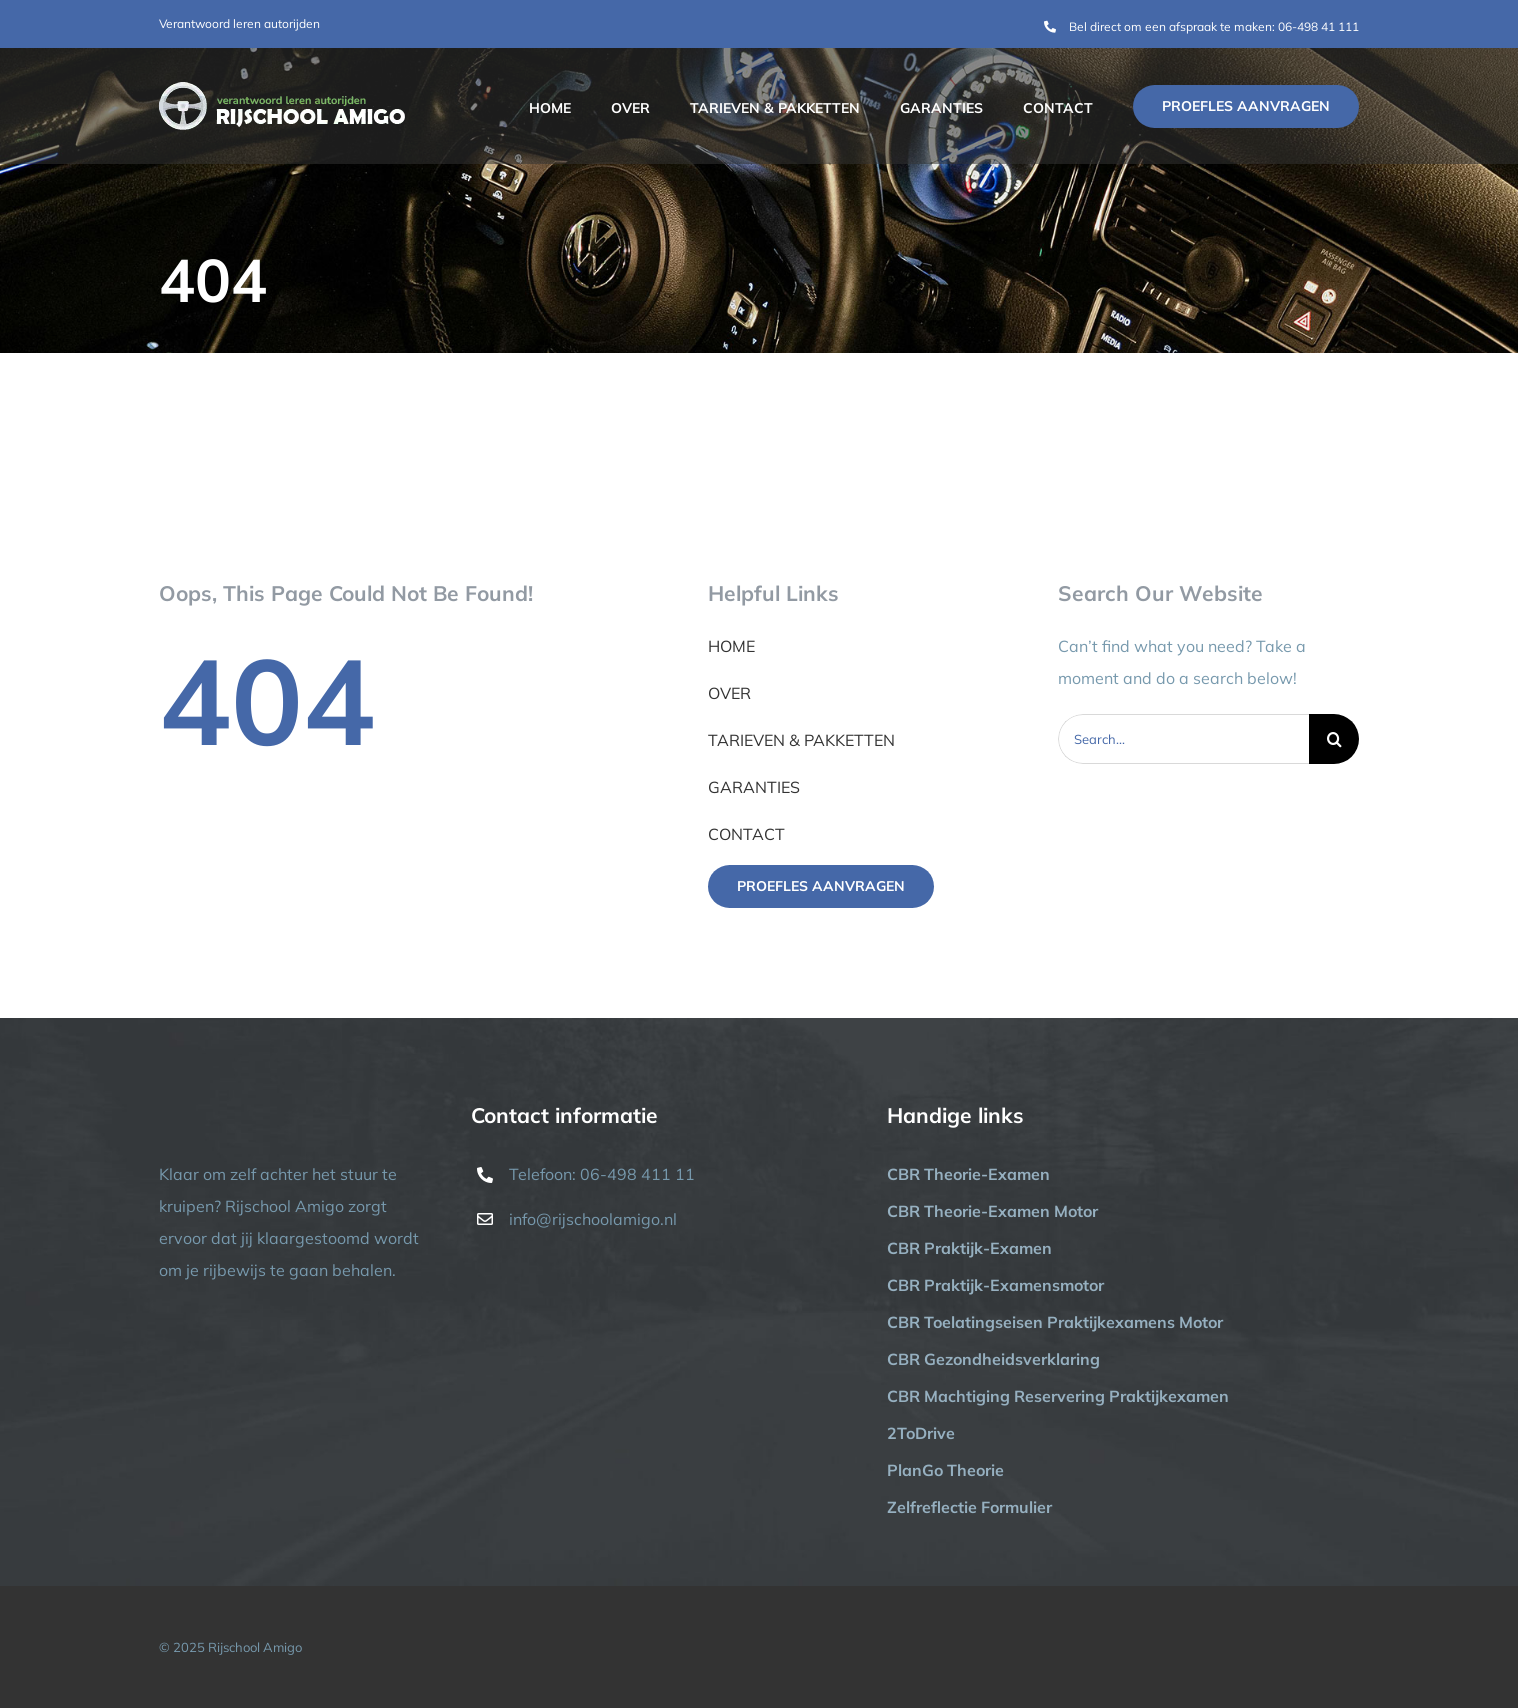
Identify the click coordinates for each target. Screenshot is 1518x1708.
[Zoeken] (1334, 739)
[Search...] (1184, 739)
